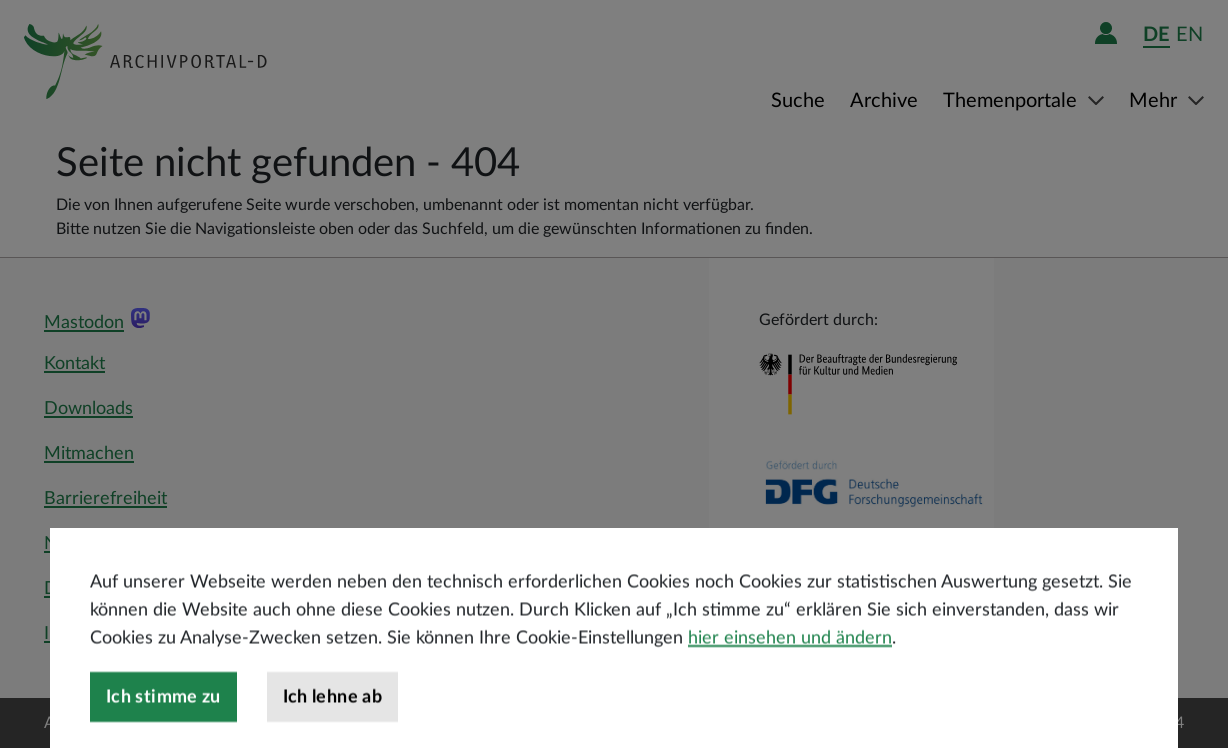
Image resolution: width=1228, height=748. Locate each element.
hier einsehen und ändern (790, 667)
